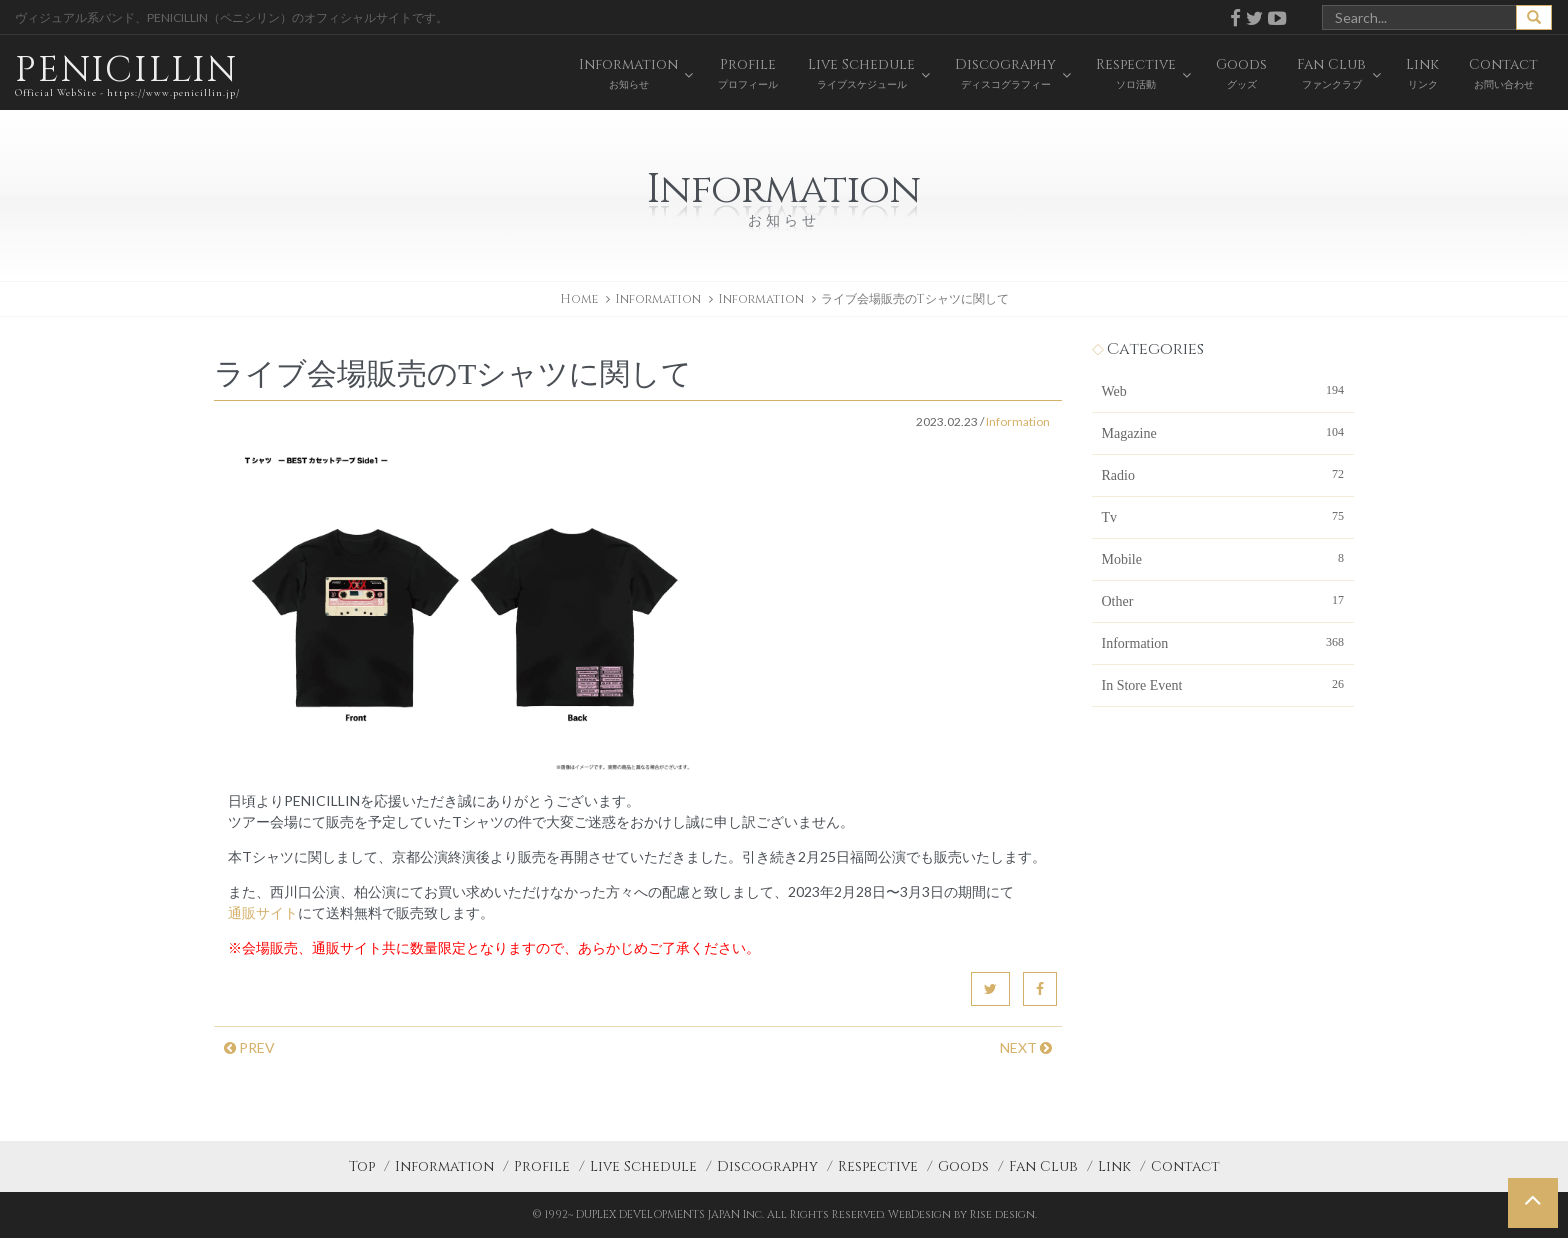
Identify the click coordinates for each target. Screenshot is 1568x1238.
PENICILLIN (127, 74)
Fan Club (1043, 1166)
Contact (1185, 1166)
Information (761, 299)
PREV (249, 1047)
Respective (878, 1166)
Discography (767, 1166)
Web (1223, 390)
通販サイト (263, 912)
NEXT (1026, 1047)
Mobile (1223, 558)
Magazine (1223, 432)
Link (1114, 1166)
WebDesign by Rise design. (962, 1214)
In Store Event (1223, 684)
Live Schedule (643, 1166)
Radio (1223, 474)
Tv (1223, 516)
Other (1223, 600)
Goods (963, 1166)
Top (362, 1166)
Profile (542, 1166)
